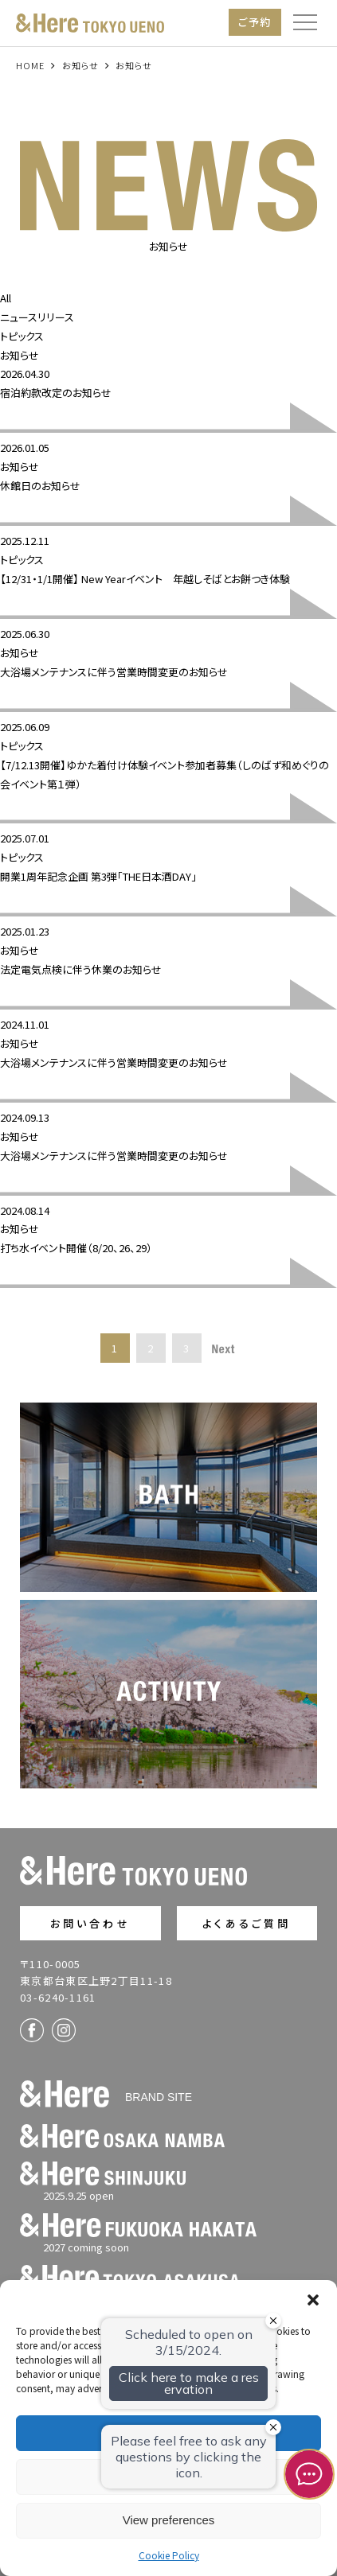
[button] (313, 2300)
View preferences (169, 2520)
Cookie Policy (169, 2555)
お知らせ (19, 355)
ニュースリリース (37, 317)
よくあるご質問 (246, 1923)
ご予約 (255, 21)
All (5, 297)
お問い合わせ (90, 1923)
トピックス (22, 336)
